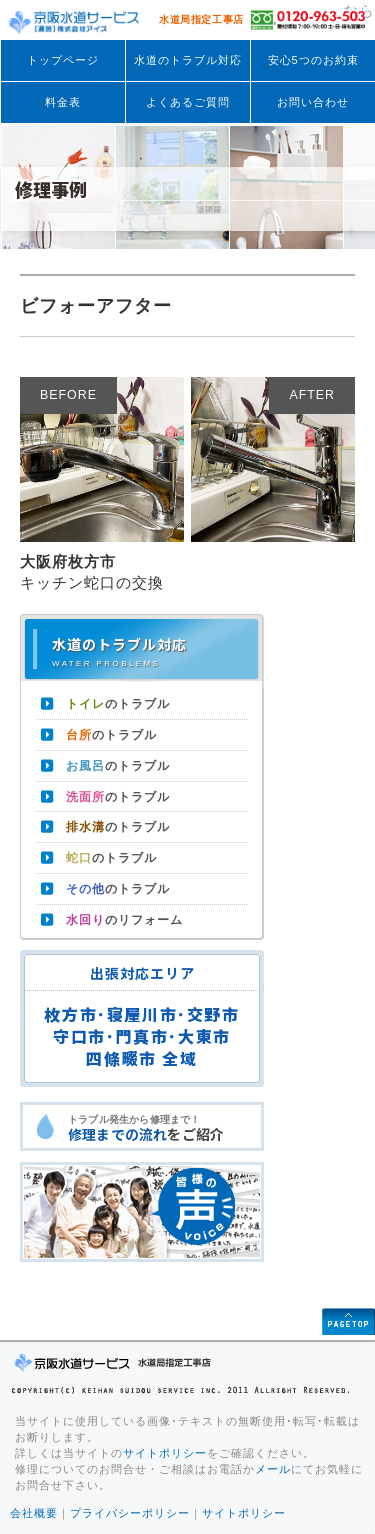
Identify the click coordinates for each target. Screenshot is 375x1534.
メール (273, 1469)
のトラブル (118, 704)
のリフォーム (124, 920)
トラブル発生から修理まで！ (164, 1129)
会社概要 (34, 1513)
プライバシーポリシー (130, 1513)
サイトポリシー (165, 1453)
